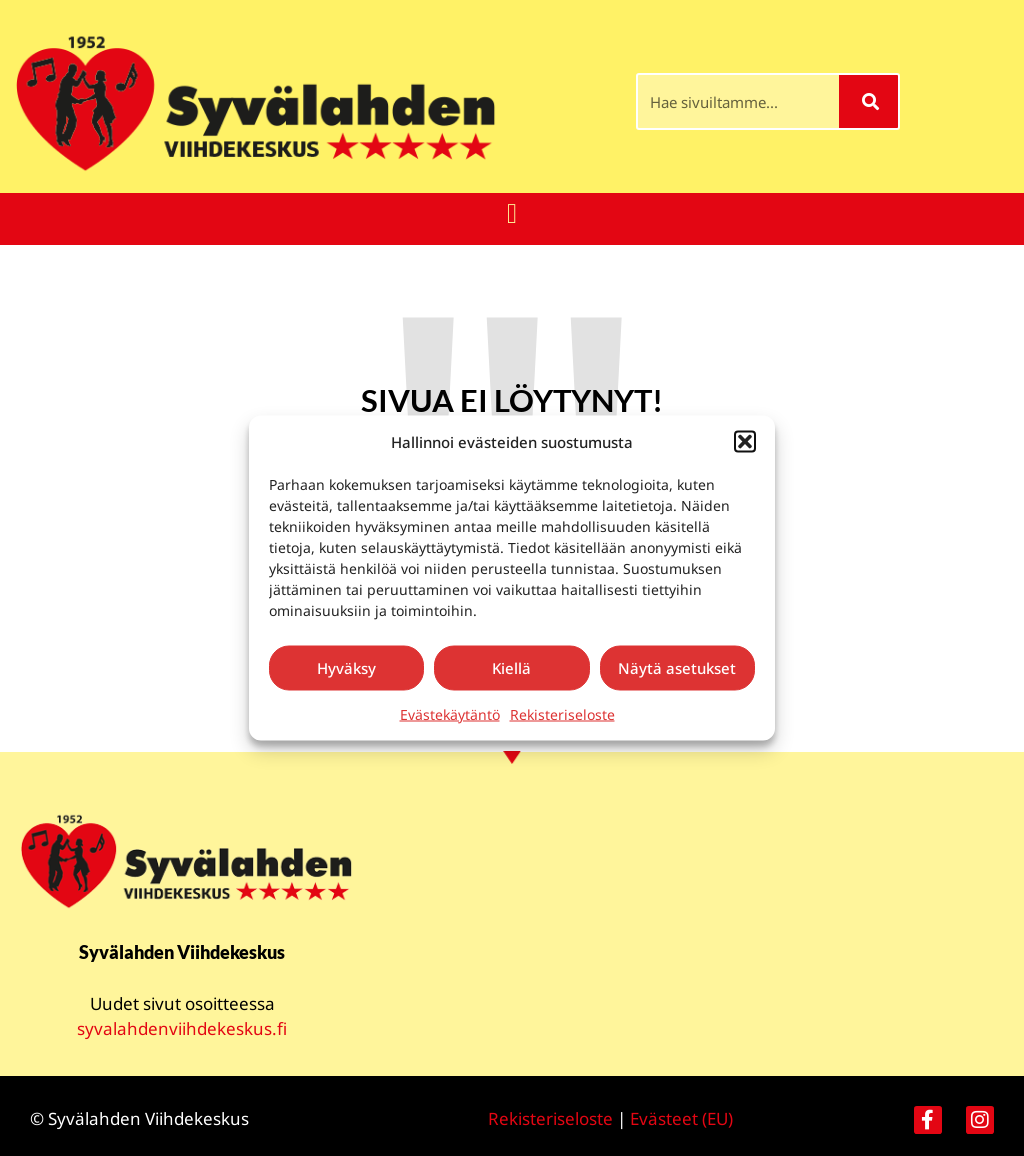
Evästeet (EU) (681, 1118)
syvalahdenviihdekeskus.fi (182, 1028)
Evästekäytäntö (450, 713)
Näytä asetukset (677, 668)
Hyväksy (346, 668)
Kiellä (511, 668)
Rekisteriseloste (562, 713)
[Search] (868, 101)
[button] (745, 442)
